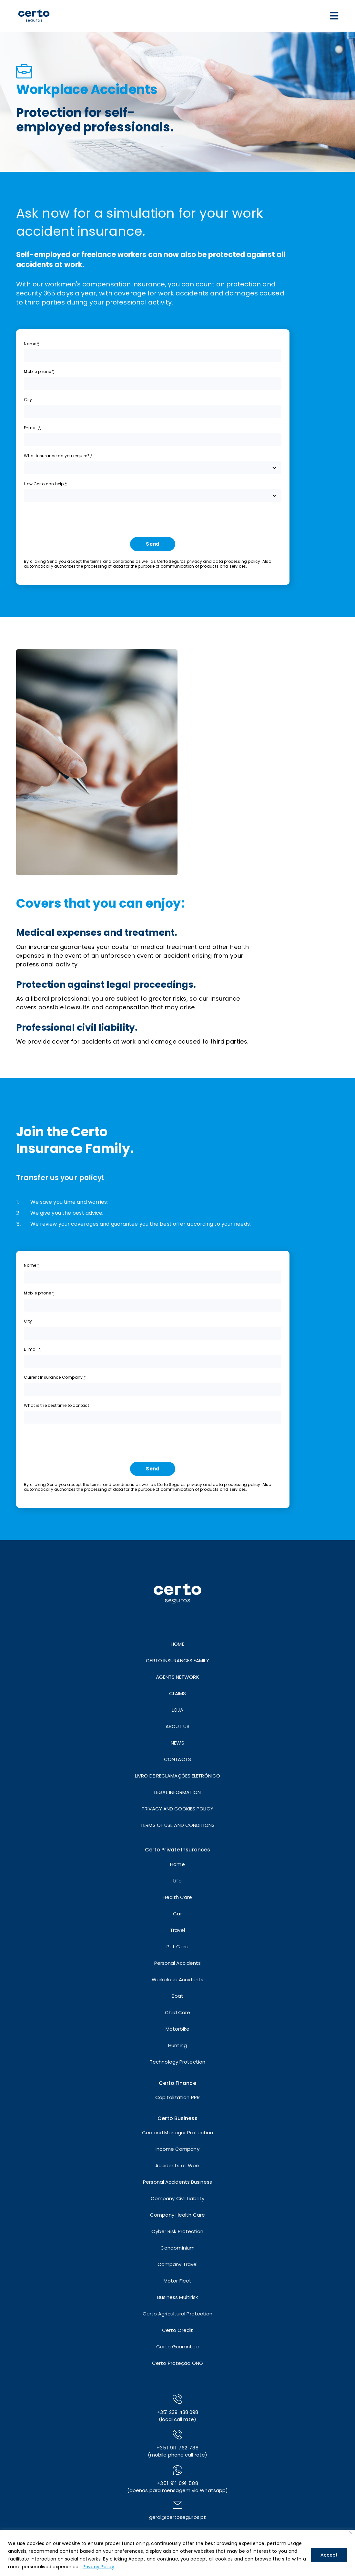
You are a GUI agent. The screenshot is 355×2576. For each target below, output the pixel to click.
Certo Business (177, 2118)
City (28, 399)
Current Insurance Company (55, 1377)
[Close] (350, 2532)
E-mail (32, 427)
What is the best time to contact (56, 1405)
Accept (329, 2555)
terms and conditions (112, 561)
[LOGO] (34, 5)
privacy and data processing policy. (224, 561)
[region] (177, 2553)
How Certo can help (45, 484)
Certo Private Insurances (177, 1849)
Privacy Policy (98, 2566)
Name (31, 343)
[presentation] (73, 519)
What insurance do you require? (58, 456)
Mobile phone (39, 371)
